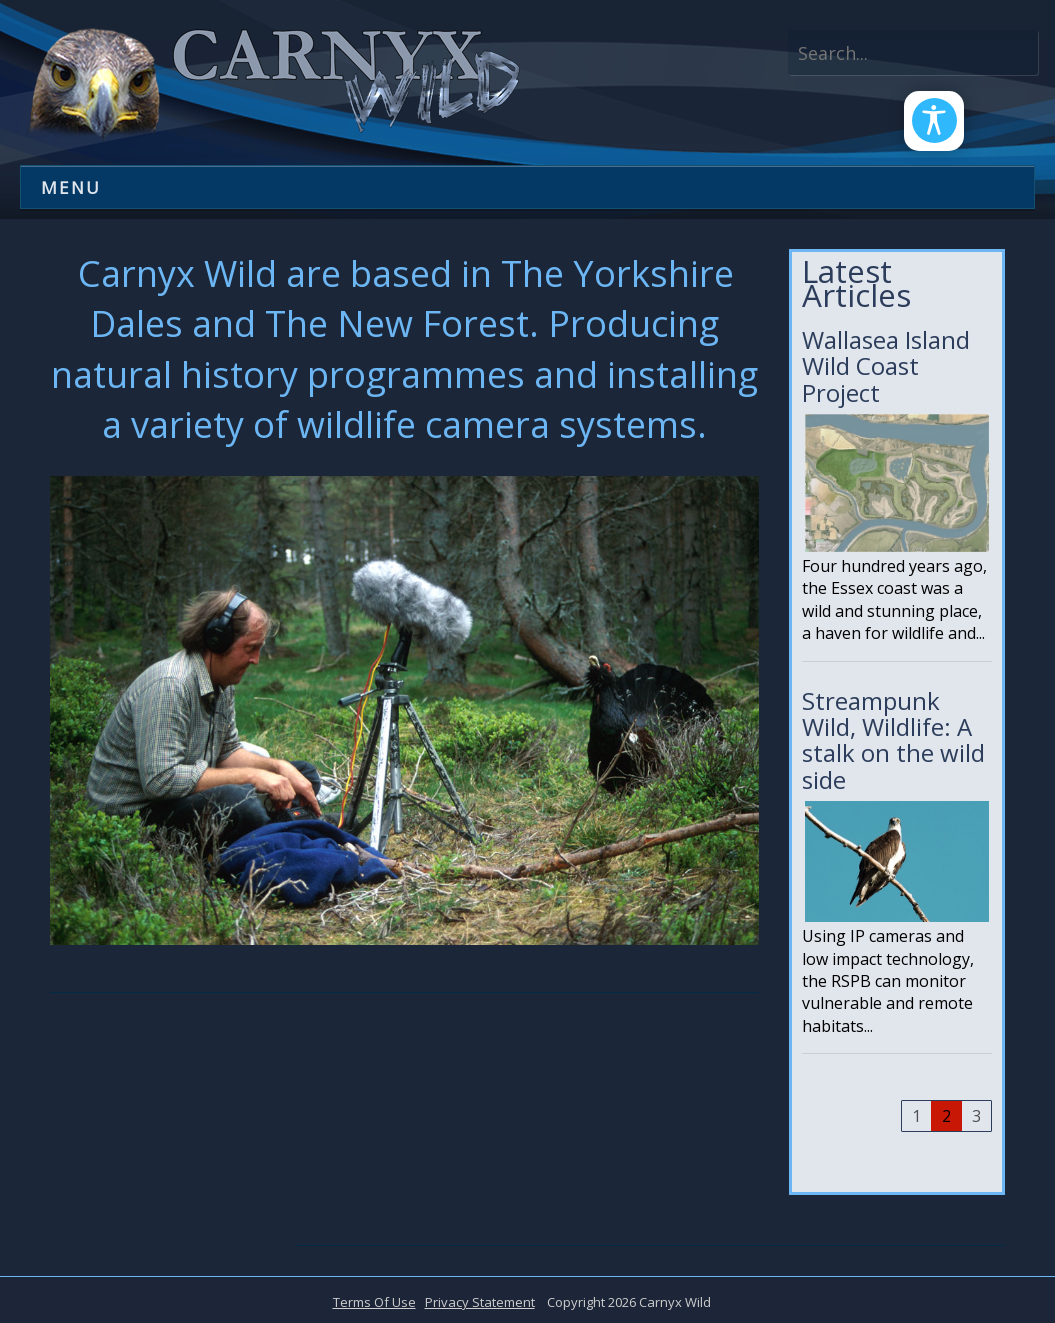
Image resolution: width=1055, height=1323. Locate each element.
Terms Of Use (374, 1302)
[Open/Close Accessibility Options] (925, 129)
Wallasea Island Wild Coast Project (897, 502)
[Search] (913, 52)
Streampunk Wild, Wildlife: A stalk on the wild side (897, 879)
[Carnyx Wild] (270, 81)
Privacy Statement (480, 1302)
